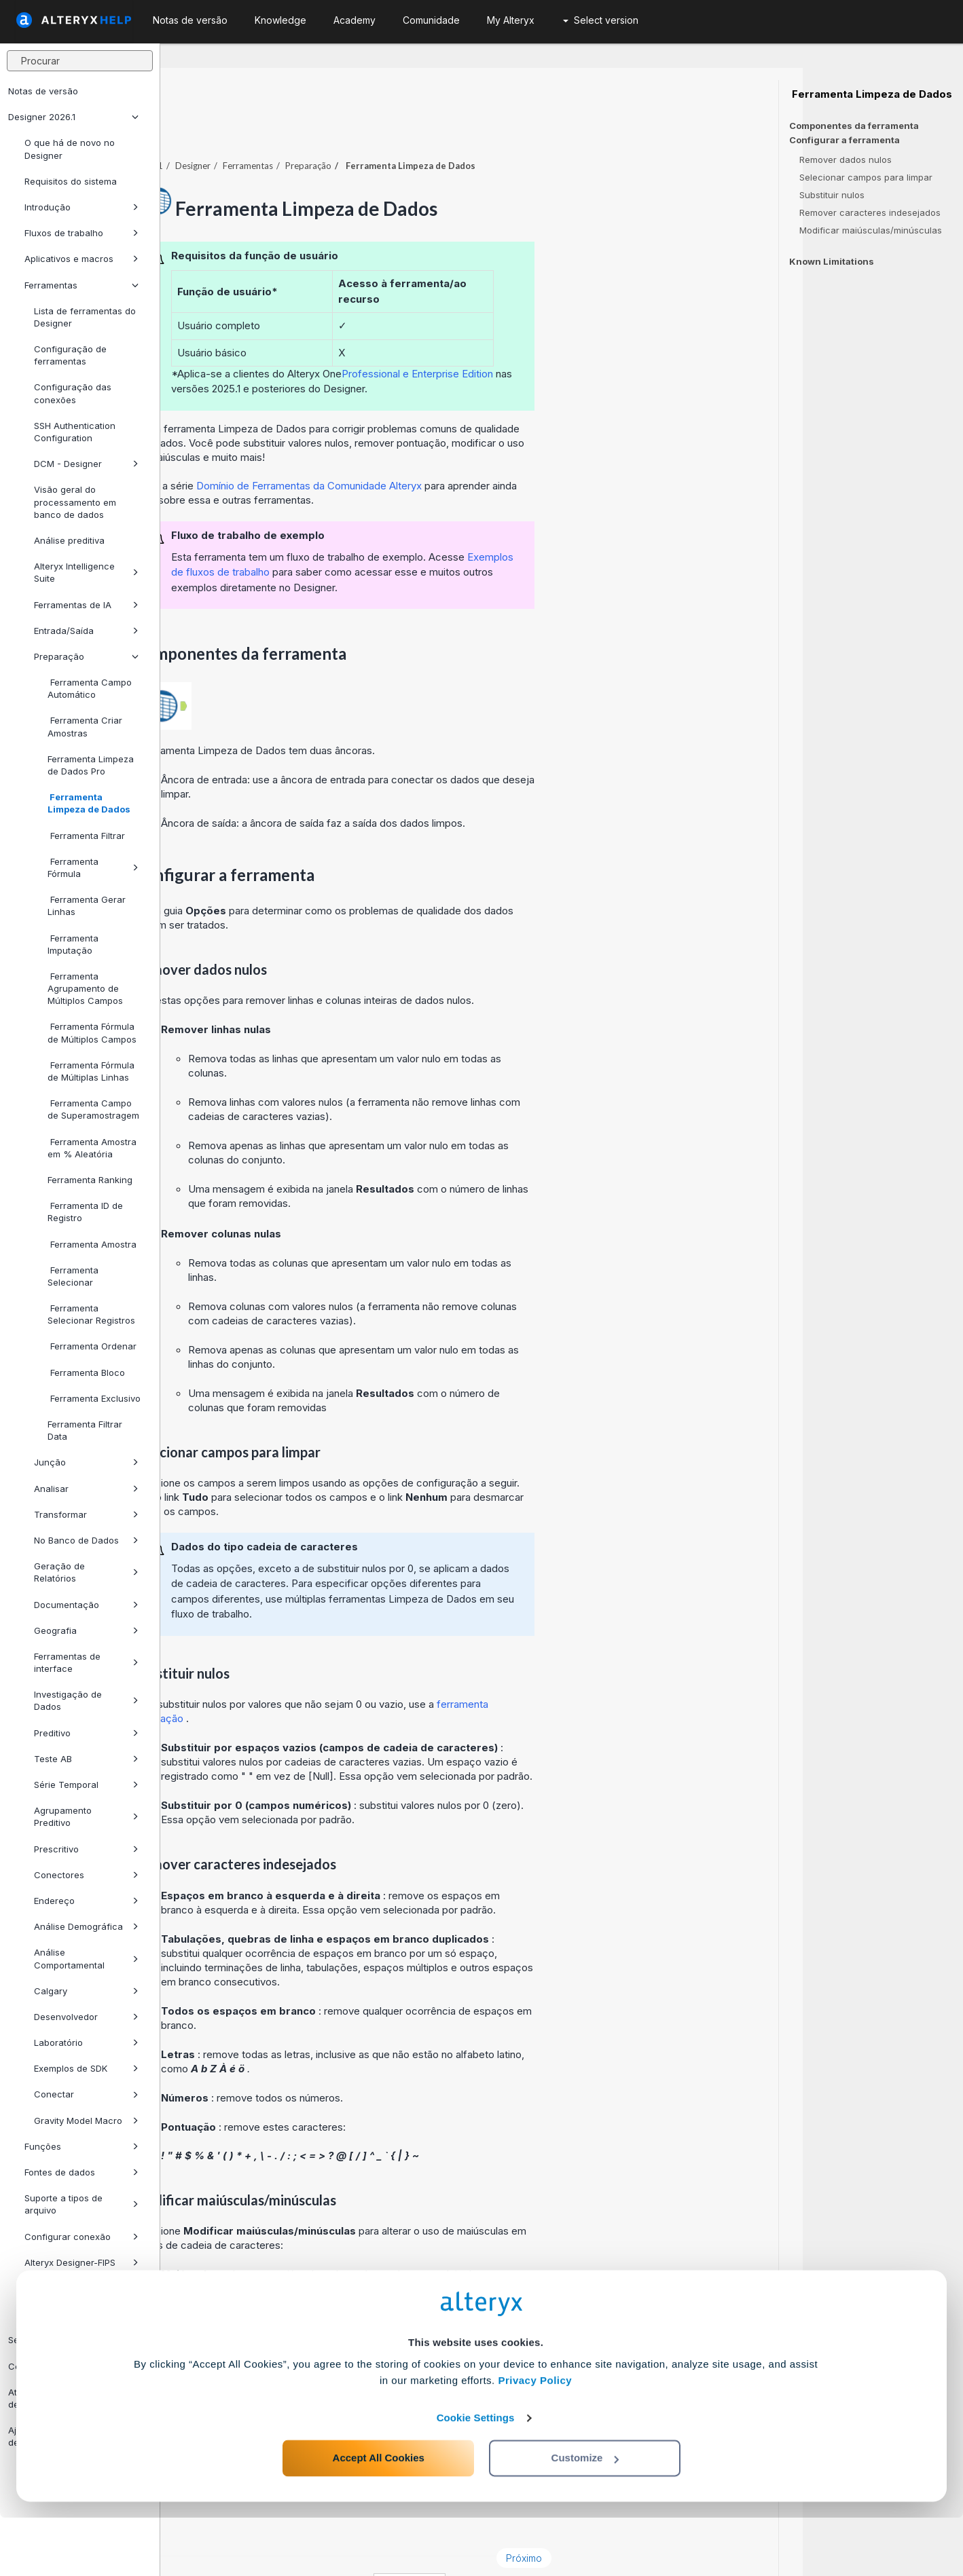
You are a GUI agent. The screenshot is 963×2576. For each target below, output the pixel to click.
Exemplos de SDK (86, 2068)
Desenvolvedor (86, 2016)
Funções (81, 2146)
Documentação (86, 1604)
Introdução (81, 207)
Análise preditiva (69, 540)
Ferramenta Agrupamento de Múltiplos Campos (85, 988)
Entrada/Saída (86, 630)
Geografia (86, 1630)
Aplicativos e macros (81, 258)
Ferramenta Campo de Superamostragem (93, 1109)
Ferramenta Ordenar (92, 1346)
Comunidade (431, 20)
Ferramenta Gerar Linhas (87, 905)
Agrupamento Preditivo (86, 1816)
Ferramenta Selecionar (73, 1276)
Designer (353, 128)
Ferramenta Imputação (73, 944)
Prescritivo (86, 1849)
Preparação (86, 656)
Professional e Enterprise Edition (577, 336)
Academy (354, 20)
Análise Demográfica (86, 1926)
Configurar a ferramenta (844, 140)
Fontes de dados (81, 2172)
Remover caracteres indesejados (870, 212)
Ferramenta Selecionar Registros (91, 1314)
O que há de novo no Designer (69, 148)
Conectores (86, 1874)
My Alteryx (510, 20)
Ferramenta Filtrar (86, 835)
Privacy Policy (535, 2438)
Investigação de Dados (86, 1700)
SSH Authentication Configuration (74, 431)
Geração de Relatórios (86, 1572)
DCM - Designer (86, 463)
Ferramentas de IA (86, 604)
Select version (600, 20)
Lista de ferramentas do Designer (85, 317)
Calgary (86, 1990)
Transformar (86, 1514)
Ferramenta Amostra (92, 1244)
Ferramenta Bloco (86, 1372)
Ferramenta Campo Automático (90, 688)
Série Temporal (86, 1784)
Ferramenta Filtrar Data (85, 1430)
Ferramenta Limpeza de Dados (89, 803)
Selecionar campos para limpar (865, 177)
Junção (86, 1462)
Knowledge (280, 20)
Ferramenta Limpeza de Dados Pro (91, 765)
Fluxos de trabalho (81, 232)
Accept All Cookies (378, 2516)
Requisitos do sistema (70, 181)
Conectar (86, 2094)
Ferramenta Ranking (90, 1179)
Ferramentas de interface (86, 1662)
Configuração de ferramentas (70, 355)
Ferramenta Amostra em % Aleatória (92, 1147)
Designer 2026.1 (73, 116)
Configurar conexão (81, 2236)
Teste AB (86, 1758)
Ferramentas (81, 285)
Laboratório (86, 2042)
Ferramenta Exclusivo (94, 1398)
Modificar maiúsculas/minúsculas (870, 230)
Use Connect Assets (67, 2288)
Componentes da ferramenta (854, 125)
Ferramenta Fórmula (93, 867)
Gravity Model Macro (86, 2120)
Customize (585, 2516)
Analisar (86, 1488)
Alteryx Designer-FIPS (81, 2262)
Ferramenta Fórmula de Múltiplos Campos (92, 1032)
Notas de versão (43, 91)
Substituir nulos (832, 194)
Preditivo (86, 1733)
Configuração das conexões (72, 393)
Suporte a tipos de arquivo (81, 2204)
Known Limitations (831, 261)
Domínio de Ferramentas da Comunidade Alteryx (471, 448)
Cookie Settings (476, 2476)
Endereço (86, 1900)
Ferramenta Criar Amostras (85, 726)
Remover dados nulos (845, 159)
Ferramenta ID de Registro (85, 1211)
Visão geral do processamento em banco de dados (75, 501)
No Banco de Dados (86, 1540)
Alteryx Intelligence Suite (86, 572)
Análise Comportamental (86, 1958)
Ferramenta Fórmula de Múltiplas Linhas (91, 1071)
